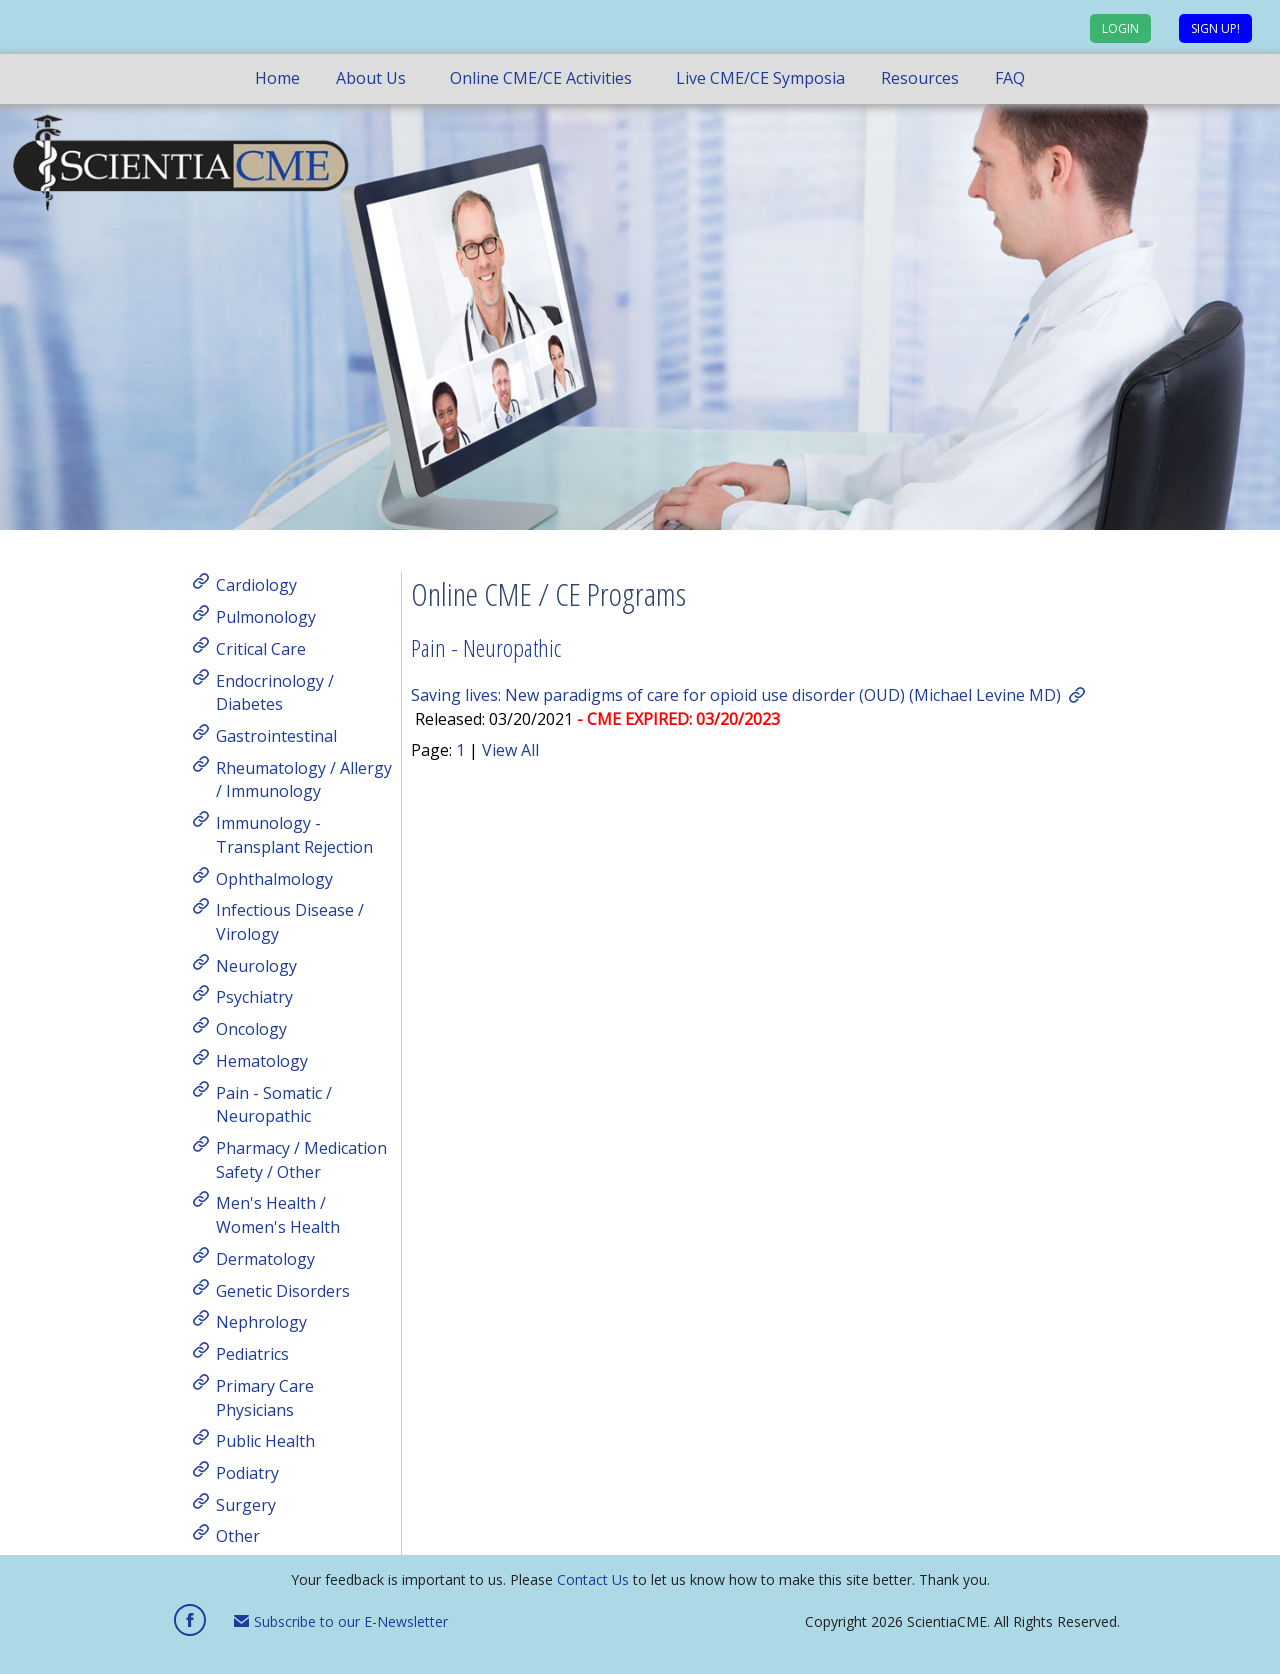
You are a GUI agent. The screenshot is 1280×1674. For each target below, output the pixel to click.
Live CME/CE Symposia (760, 78)
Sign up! (1215, 28)
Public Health (265, 1441)
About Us (371, 78)
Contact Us (593, 1579)
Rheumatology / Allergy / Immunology (304, 779)
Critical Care (261, 649)
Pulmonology (266, 617)
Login (1120, 28)
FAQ (1010, 78)
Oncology (251, 1029)
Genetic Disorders (283, 1290)
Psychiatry (254, 997)
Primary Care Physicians (265, 1398)
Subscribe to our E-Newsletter (341, 1621)
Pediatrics (252, 1354)
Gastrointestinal (276, 736)
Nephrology (261, 1322)
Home (277, 78)
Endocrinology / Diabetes (275, 692)
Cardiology (256, 585)
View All (510, 750)
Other (238, 1536)
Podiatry (247, 1473)
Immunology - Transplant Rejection (294, 835)
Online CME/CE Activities (541, 78)
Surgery (246, 1504)
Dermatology (265, 1259)
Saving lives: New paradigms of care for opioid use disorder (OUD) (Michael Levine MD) (736, 695)
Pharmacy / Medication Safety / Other (301, 1160)
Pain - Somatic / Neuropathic (274, 1104)
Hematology (262, 1061)
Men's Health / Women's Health (278, 1215)
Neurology (256, 965)
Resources (920, 78)
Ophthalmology (274, 878)
